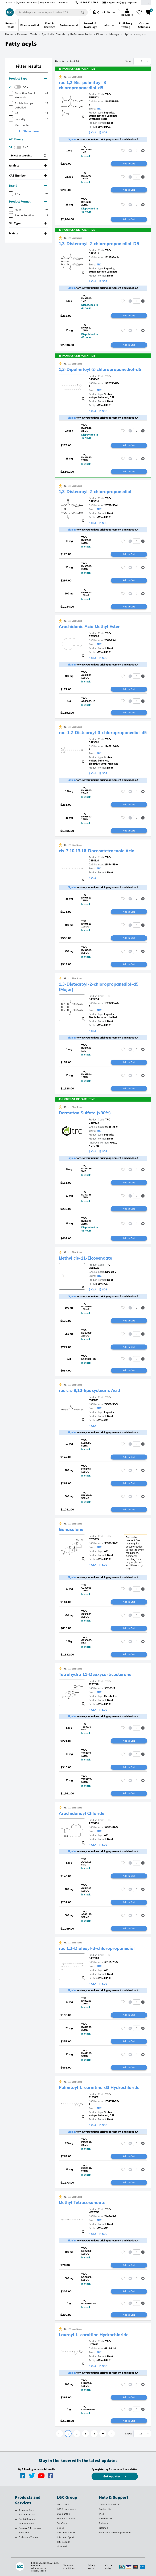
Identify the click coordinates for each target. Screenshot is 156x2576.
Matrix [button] (28, 233)
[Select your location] (146, 2)
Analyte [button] (28, 165)
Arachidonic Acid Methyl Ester (89, 626)
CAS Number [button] (28, 175)
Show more (31, 131)
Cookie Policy (108, 2567)
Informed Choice (66, 2532)
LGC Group (63, 2504)
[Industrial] (16, 2533)
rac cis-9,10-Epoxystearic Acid (89, 1390)
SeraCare (62, 2523)
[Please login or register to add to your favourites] (123, 150)
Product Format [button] (28, 201)
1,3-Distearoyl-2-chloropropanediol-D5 (99, 243)
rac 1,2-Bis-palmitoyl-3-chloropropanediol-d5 (83, 85)
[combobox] (51, 12)
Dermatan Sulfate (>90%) (85, 1112)
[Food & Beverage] (16, 2519)
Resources (32, 2)
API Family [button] (28, 139)
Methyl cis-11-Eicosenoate (85, 1258)
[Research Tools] (16, 2510)
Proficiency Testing (28, 2537)
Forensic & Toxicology (29, 2528)
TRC (99, 108)
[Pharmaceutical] (16, 2515)
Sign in (72, 139)
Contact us (62, 2)
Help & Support (47, 2)
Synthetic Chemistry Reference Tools (67, 34)
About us (10, 2)
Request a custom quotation (115, 2532)
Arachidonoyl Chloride (81, 1813)
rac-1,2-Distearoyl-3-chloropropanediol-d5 (103, 732)
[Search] (82, 12)
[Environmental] (16, 2524)
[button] (143, 150)
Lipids (128, 34)
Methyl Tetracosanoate (82, 2202)
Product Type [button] (28, 78)
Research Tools (27, 34)
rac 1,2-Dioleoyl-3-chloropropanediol (97, 1948)
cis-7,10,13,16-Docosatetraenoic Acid (96, 850)
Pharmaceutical (26, 2514)
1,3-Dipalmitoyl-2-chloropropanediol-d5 (100, 369)
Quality (21, 2)
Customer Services (109, 2504)
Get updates (112, 2476)
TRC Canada (63, 2541)
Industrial (23, 2532)
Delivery (103, 2523)
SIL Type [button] (28, 223)
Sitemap (103, 2527)
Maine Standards (66, 2518)
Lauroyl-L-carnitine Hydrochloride (93, 2334)
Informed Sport (65, 2537)
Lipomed (62, 2546)
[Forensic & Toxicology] (16, 2528)
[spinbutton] (136, 150)
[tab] (28, 78)
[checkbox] (11, 93)
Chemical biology (107, 34)
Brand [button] (28, 185)
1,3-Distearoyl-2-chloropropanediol (95, 491)
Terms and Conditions (69, 2567)
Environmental (26, 2523)
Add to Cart (129, 163)
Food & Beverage (27, 2519)
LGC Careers (64, 2513)
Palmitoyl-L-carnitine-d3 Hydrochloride (99, 2087)
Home (9, 34)
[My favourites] (139, 12)
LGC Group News (66, 2509)
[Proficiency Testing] (16, 2537)
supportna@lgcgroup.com (122, 2)
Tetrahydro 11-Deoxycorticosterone (95, 1674)
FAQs (101, 2513)
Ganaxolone (71, 1529)
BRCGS (60, 2527)
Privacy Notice (91, 2567)
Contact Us (105, 2509)
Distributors (105, 2518)
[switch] (18, 87)
